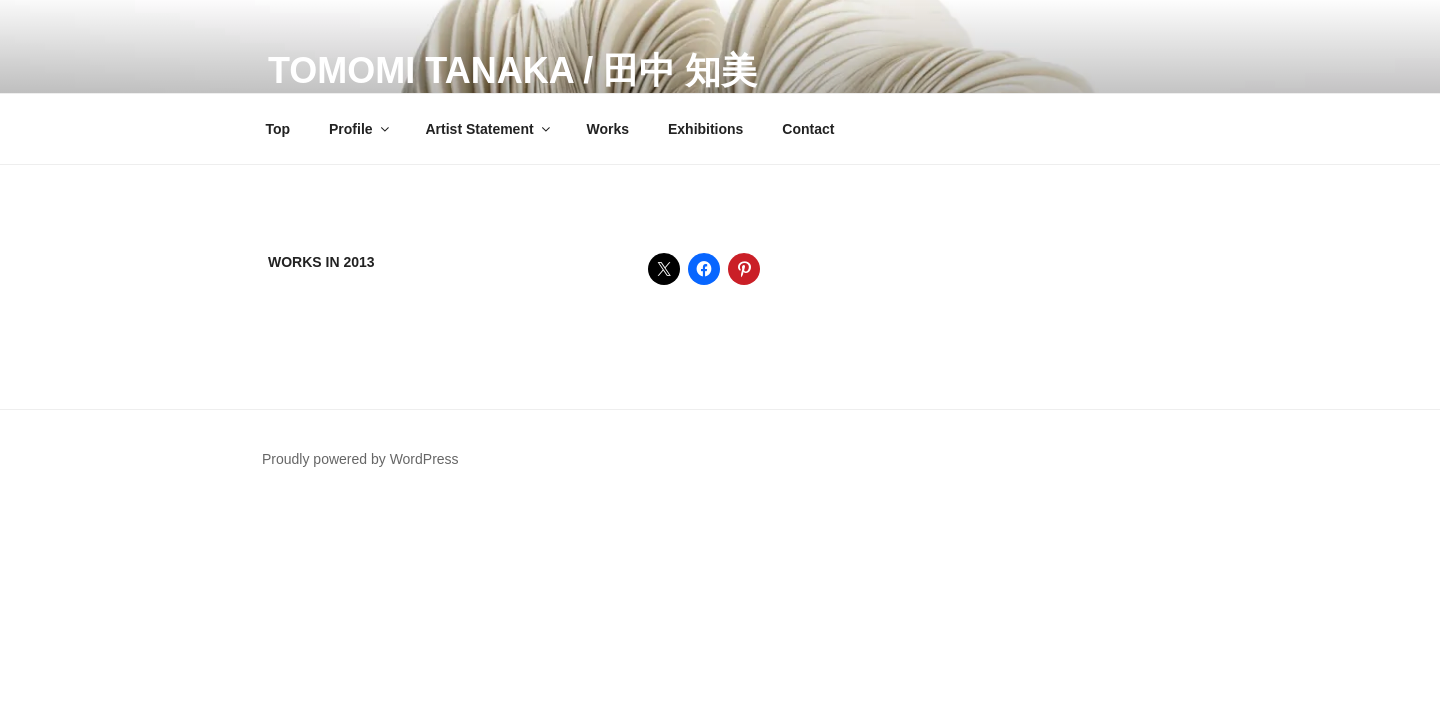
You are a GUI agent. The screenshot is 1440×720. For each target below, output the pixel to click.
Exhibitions (705, 129)
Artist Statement (488, 129)
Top (278, 129)
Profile (360, 129)
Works (608, 129)
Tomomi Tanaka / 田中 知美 (512, 70)
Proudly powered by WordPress (360, 459)
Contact (808, 129)
